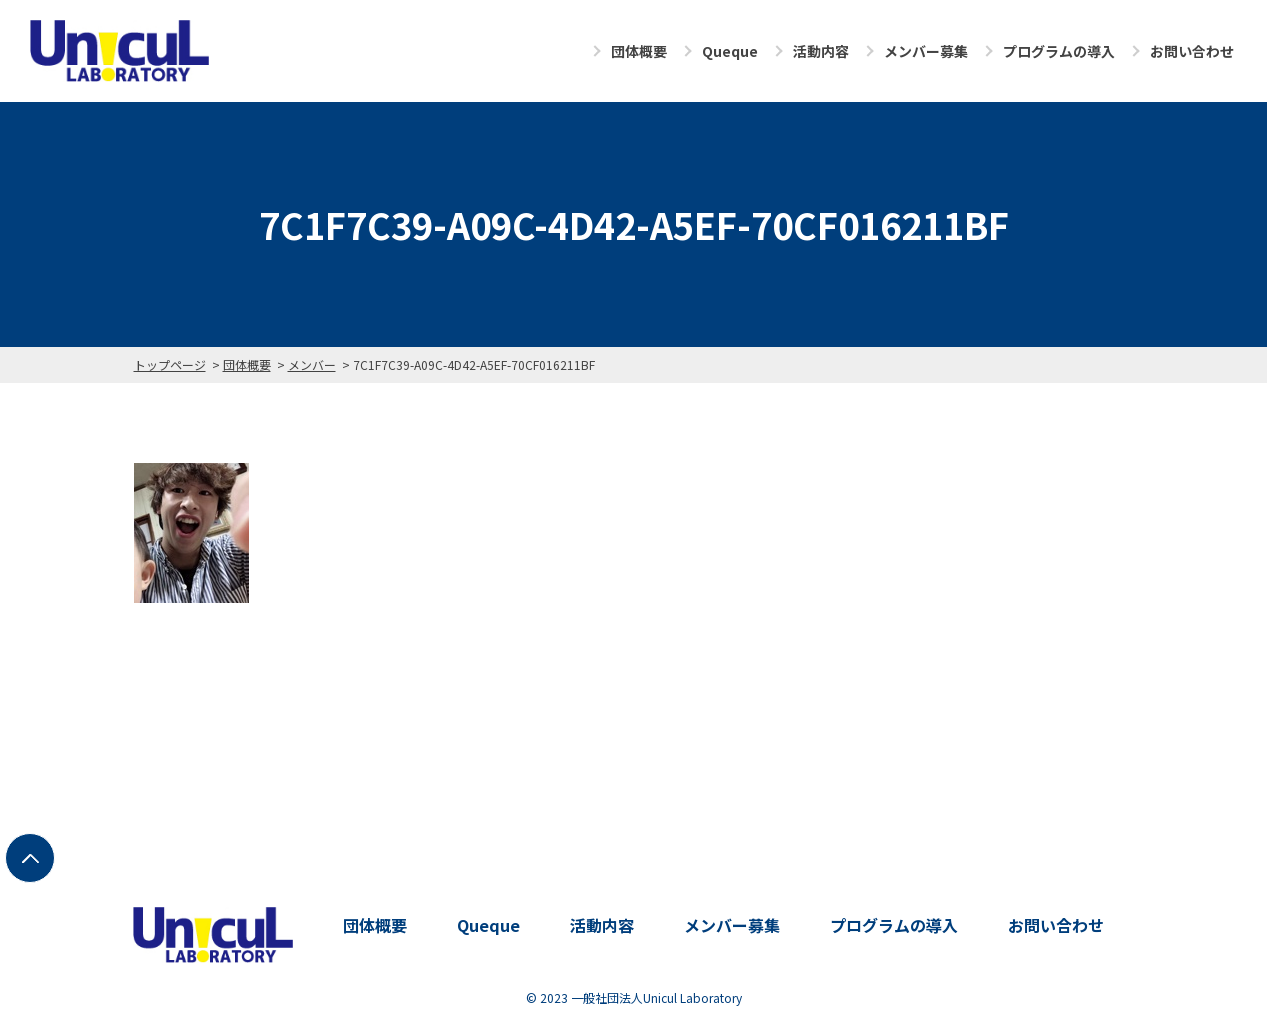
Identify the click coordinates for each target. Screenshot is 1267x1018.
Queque (730, 51)
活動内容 (821, 51)
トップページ (170, 364)
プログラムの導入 (1059, 51)
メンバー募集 (926, 51)
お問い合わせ (1192, 51)
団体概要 (639, 51)
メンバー (312, 364)
